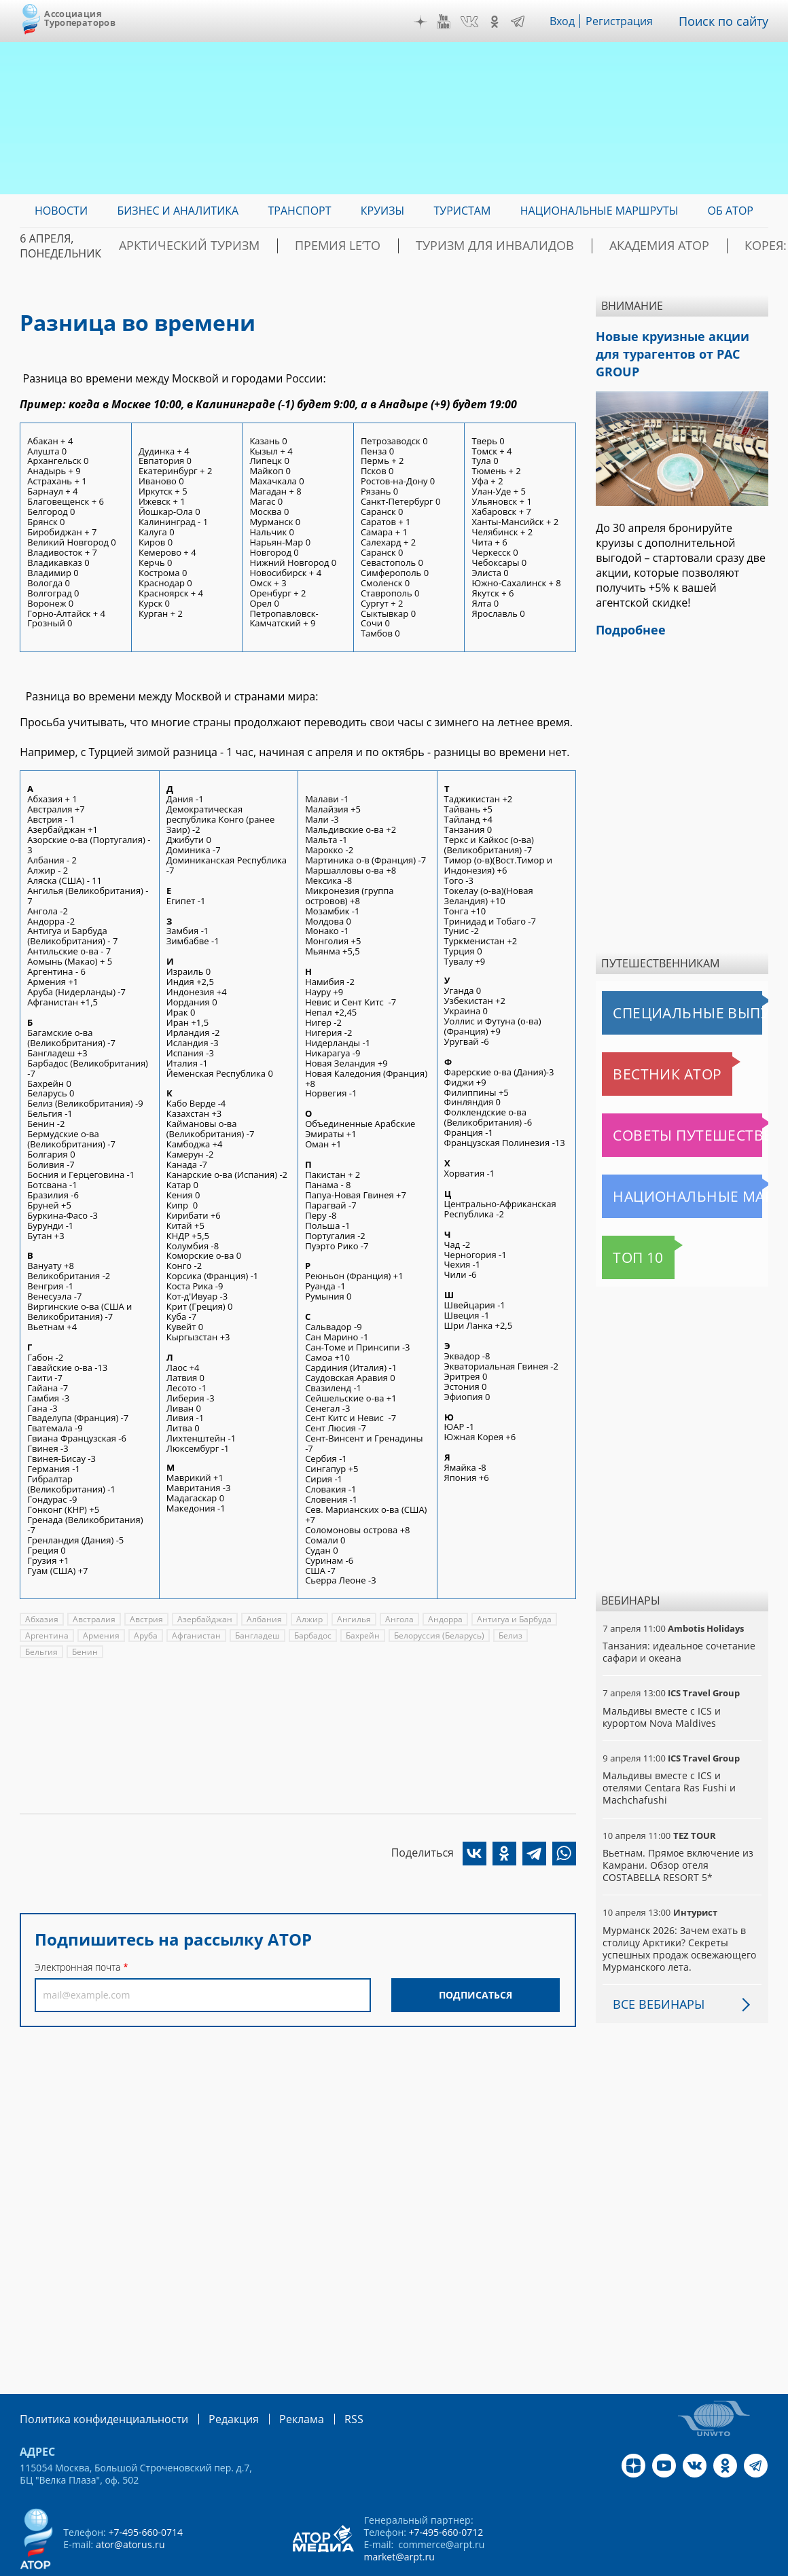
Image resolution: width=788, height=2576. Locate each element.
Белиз (503, 1635)
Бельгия (545, 1635)
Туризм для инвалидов (436, 245)
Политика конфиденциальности (94, 2380)
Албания (259, 1619)
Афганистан (192, 1635)
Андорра (437, 1619)
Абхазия (41, 1619)
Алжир (304, 1619)
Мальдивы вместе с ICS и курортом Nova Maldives (660, 1691)
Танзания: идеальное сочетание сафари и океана (678, 1626)
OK (504, 22)
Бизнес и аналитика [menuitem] (177, 210)
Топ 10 (623, 1232)
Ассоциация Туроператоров (79, 18)
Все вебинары (653, 1965)
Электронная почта (77, 1967)
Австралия (92, 1619)
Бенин (37, 1652)
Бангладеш (252, 1635)
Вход (573, 21)
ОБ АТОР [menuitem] (730, 210)
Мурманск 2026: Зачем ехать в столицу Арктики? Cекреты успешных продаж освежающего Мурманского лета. (679, 1910)
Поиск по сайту (728, 21)
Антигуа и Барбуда (505, 1619)
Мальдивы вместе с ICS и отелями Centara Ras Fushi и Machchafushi (681, 1755)
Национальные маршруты (673, 1170)
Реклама (273, 2380)
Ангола (392, 1619)
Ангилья (347, 1619)
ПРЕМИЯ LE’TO (306, 245)
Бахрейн (357, 1635)
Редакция (212, 2380)
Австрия (144, 1619)
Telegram (527, 22)
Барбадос (307, 1635)
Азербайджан (201, 1619)
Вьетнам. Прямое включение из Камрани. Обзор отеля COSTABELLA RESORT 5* (677, 1827)
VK (479, 22)
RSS (321, 2380)
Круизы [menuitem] (382, 210)
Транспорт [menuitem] (300, 210)
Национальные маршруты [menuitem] (599, 210)
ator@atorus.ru (130, 2505)
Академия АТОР (572, 245)
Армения (99, 1635)
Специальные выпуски (664, 987)
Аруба (144, 1635)
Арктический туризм (184, 245)
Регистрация (629, 21)
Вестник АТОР (640, 1048)
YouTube (454, 21)
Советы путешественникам (676, 1109)
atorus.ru (675, 2564)
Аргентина (46, 1635)
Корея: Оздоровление (703, 245)
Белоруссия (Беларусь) (433, 1635)
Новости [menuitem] (61, 210)
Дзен (430, 22)
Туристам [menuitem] (462, 210)
